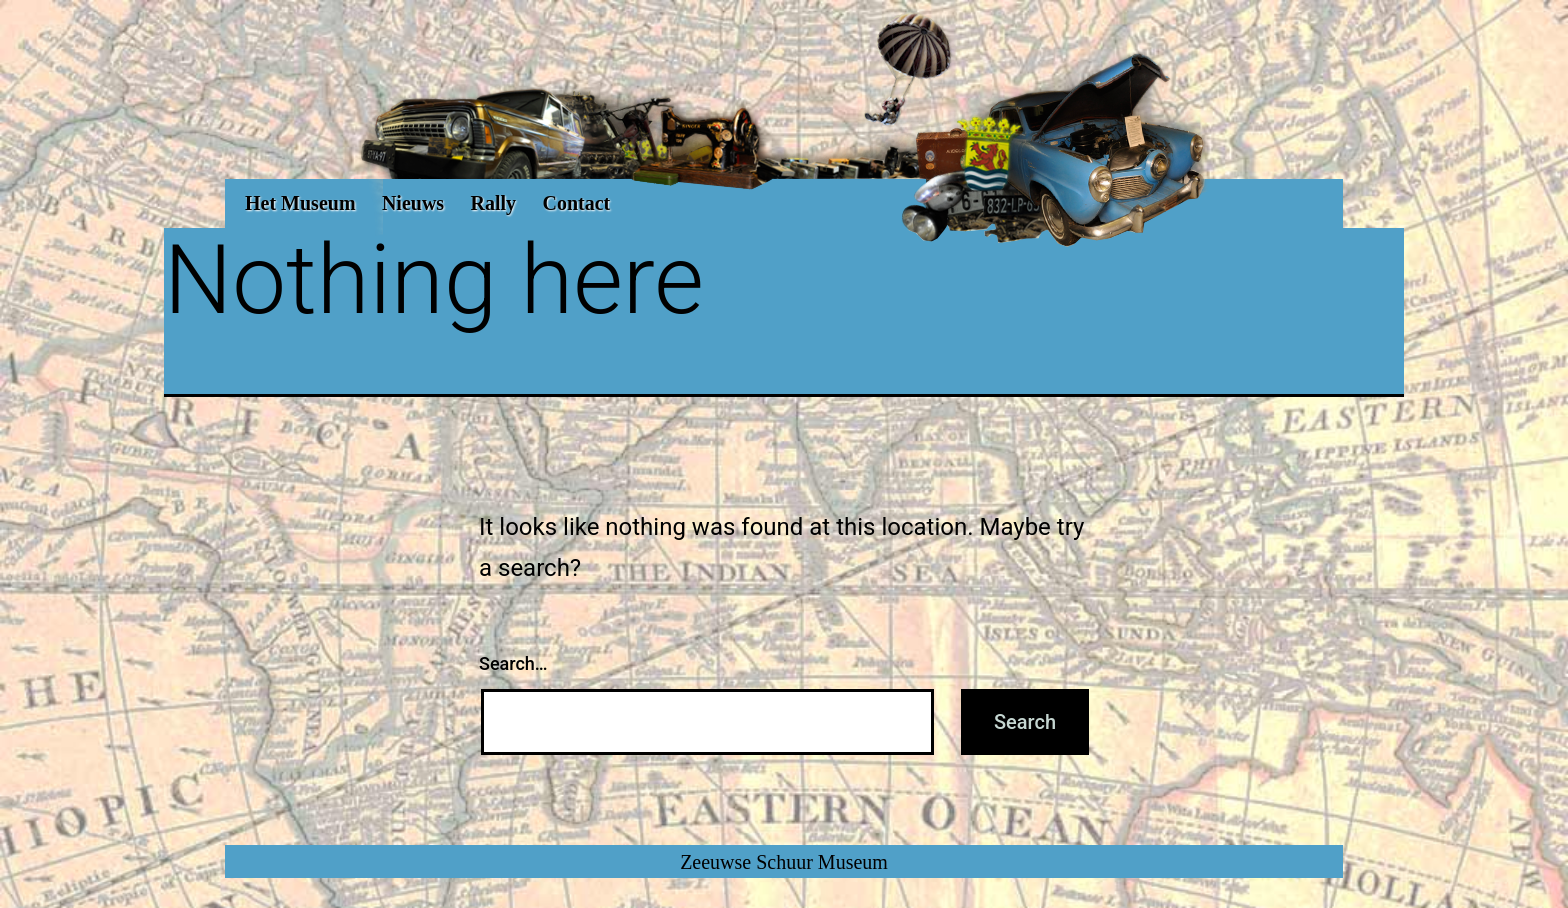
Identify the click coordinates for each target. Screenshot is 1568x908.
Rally (494, 203)
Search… (513, 663)
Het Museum (300, 203)
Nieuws (413, 203)
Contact (576, 203)
